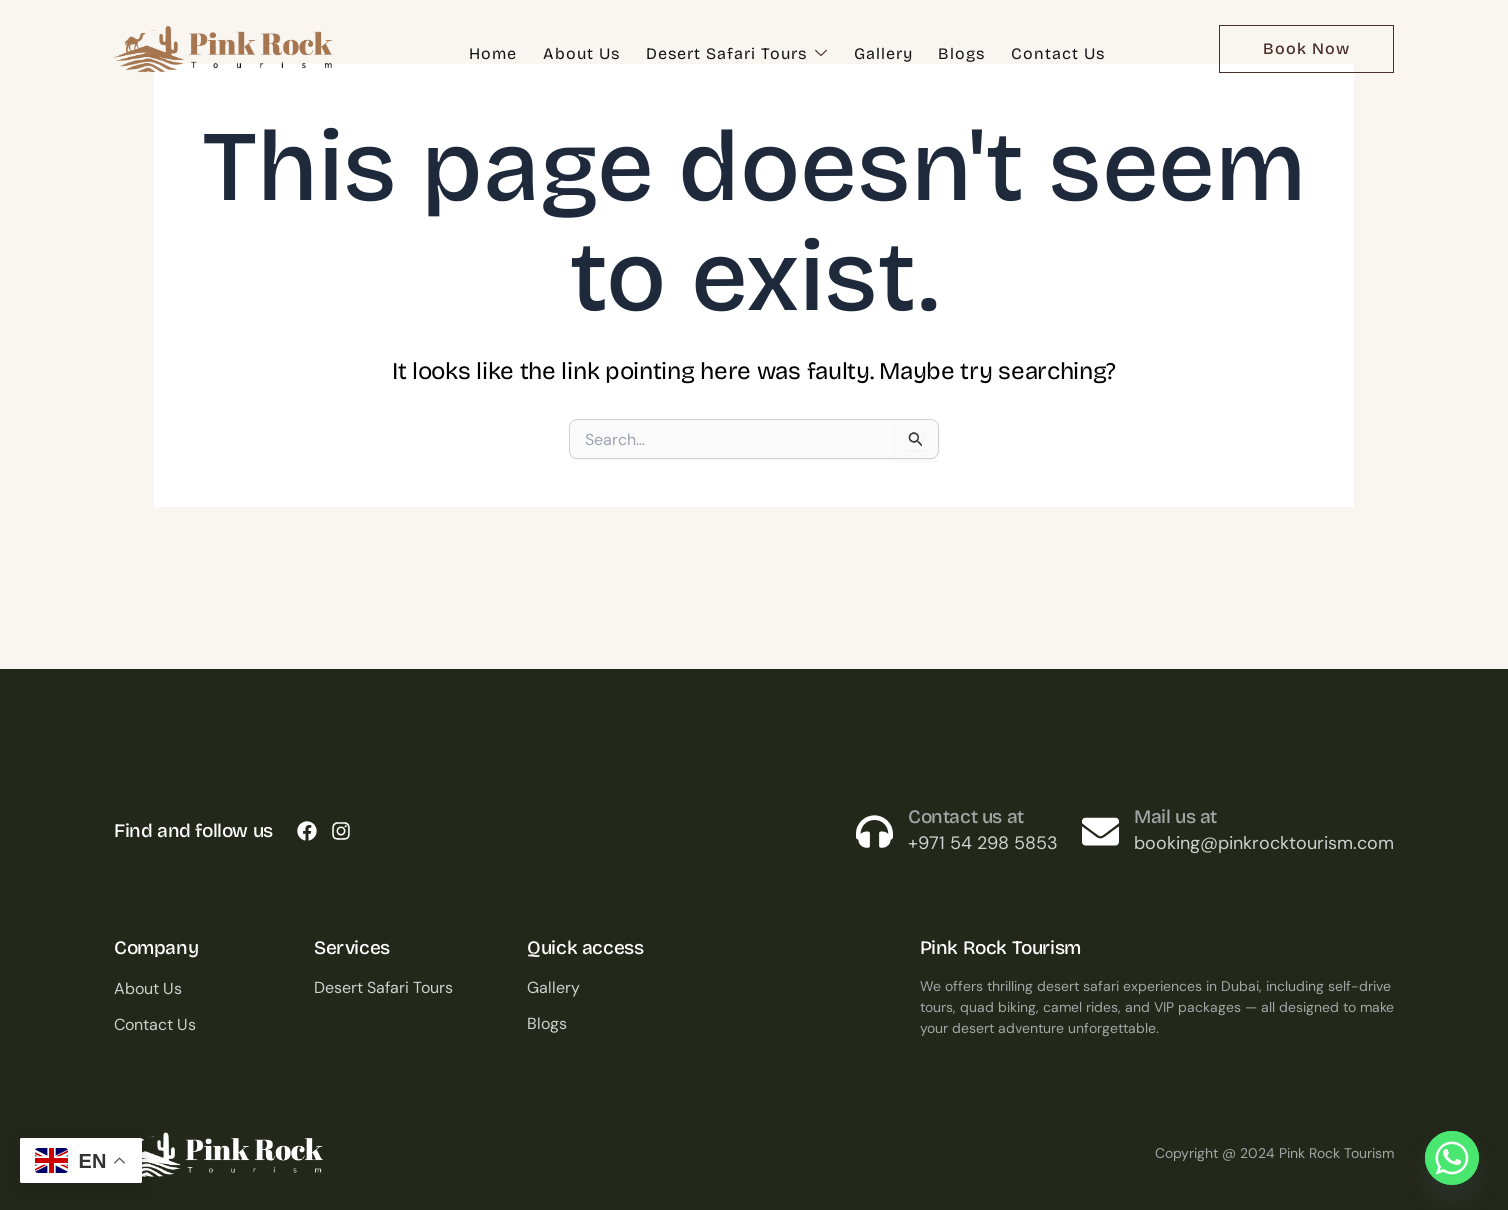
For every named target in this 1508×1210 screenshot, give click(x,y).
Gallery (882, 53)
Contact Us (1054, 53)
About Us (584, 53)
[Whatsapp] (1452, 1158)
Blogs (959, 53)
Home (498, 53)
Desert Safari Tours (738, 54)
